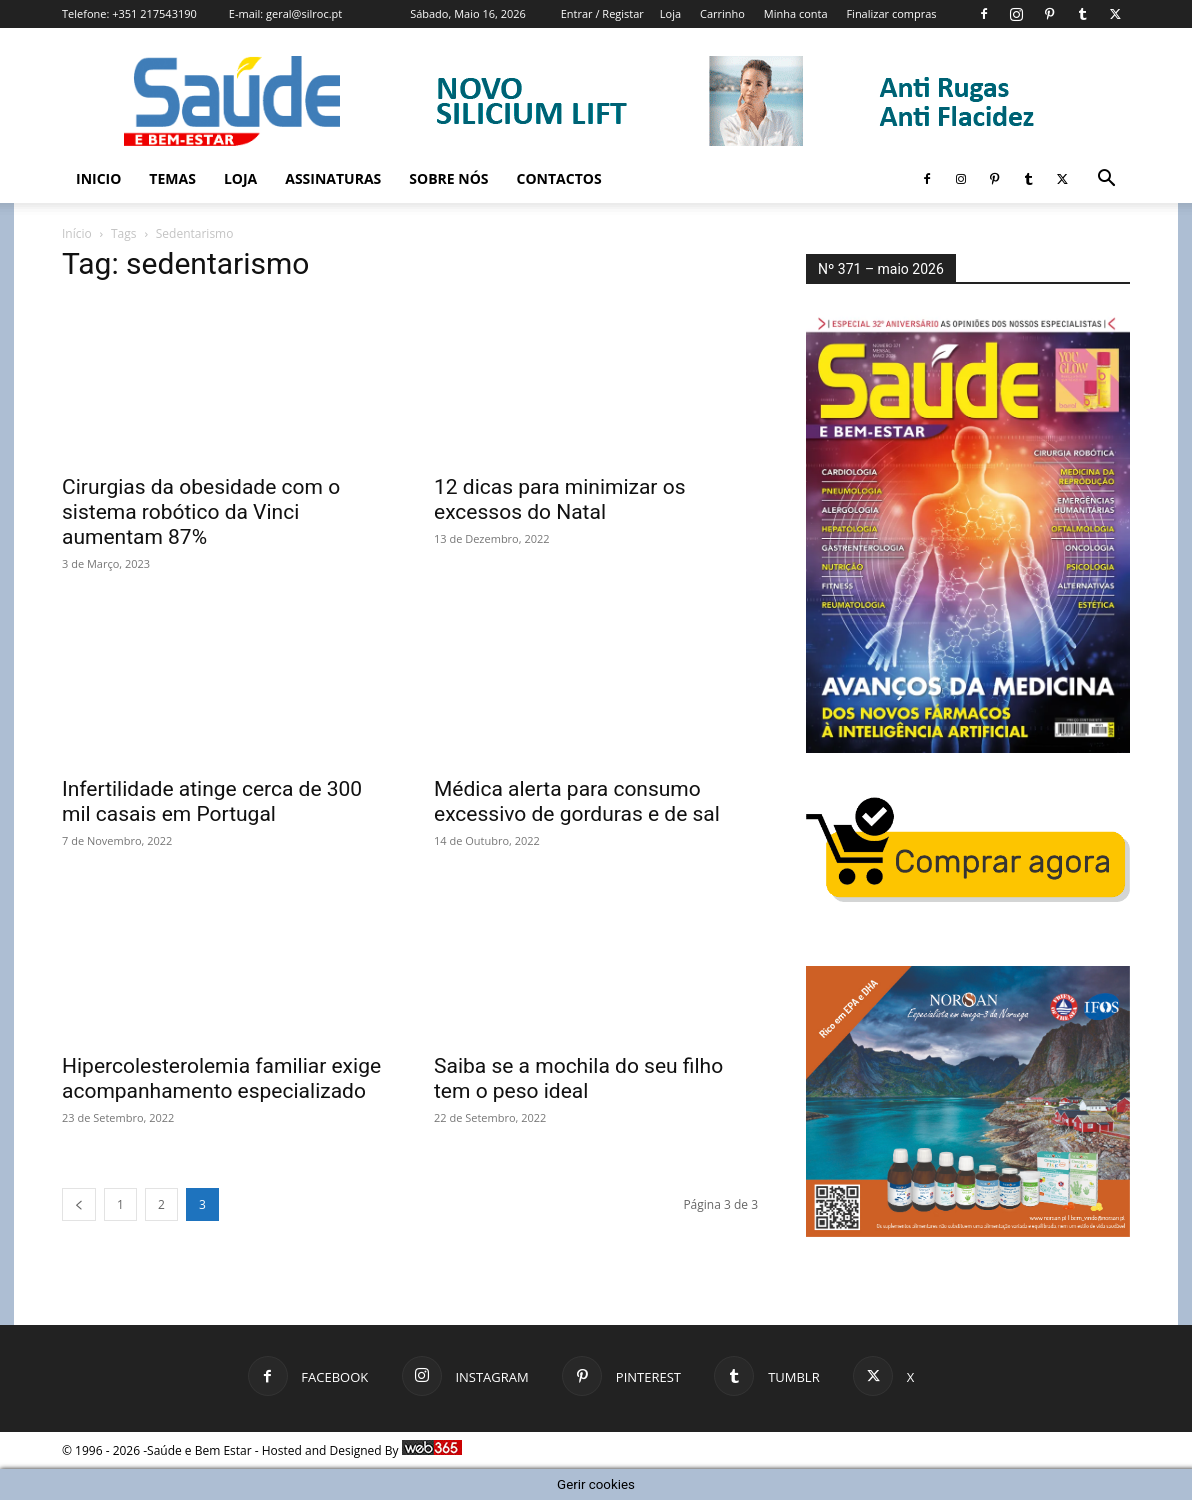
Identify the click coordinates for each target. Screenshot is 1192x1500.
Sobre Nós (448, 178)
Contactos (559, 178)
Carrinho (722, 13)
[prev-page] (79, 1204)
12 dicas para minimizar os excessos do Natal (560, 499)
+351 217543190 (154, 13)
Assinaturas (333, 178)
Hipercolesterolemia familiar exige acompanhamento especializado (221, 1078)
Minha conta (796, 13)
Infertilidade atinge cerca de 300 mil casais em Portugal (212, 801)
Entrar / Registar (602, 13)
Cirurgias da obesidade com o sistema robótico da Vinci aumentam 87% (201, 512)
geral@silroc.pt (304, 13)
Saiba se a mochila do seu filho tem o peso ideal (578, 1078)
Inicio (98, 178)
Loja (670, 13)
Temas (172, 178)
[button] (1106, 180)
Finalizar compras (891, 13)
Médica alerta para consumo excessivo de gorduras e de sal (577, 801)
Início (77, 233)
